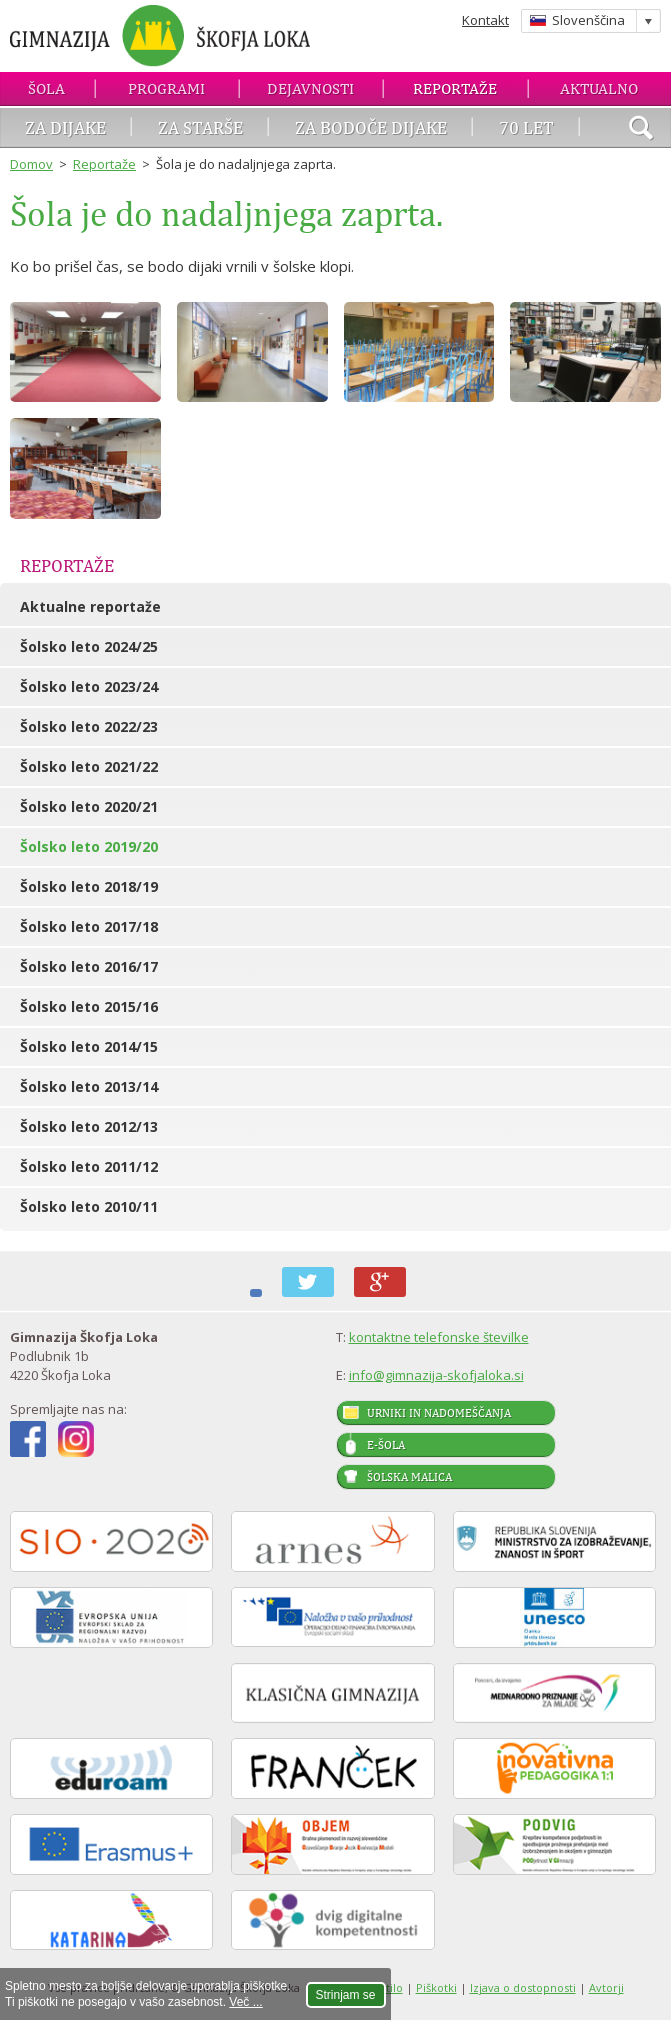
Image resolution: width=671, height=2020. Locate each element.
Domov (31, 164)
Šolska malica (409, 1477)
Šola (46, 88)
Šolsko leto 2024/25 (89, 646)
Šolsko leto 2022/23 (89, 726)
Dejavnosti (310, 88)
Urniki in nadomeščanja (439, 1413)
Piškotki (436, 1987)
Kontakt (485, 20)
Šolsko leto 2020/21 (89, 806)
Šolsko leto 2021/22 (89, 766)
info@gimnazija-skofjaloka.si (436, 1375)
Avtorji (606, 1987)
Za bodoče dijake (371, 127)
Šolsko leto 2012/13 (89, 1126)
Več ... (245, 2002)
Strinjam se (346, 1995)
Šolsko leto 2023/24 (89, 686)
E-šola (386, 1445)
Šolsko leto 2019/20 (89, 846)
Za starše (200, 127)
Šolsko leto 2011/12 (89, 1166)
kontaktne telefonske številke (439, 1337)
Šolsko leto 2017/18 (89, 926)
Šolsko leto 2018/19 (89, 886)
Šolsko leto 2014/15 (89, 1046)
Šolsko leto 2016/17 (89, 966)
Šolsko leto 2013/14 (89, 1086)
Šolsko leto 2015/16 (89, 1006)
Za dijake (65, 127)
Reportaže (455, 88)
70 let (526, 127)
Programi (166, 88)
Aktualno (599, 88)
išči (641, 130)
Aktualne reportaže (90, 606)
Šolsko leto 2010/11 (89, 1206)
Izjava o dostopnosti (523, 1987)
